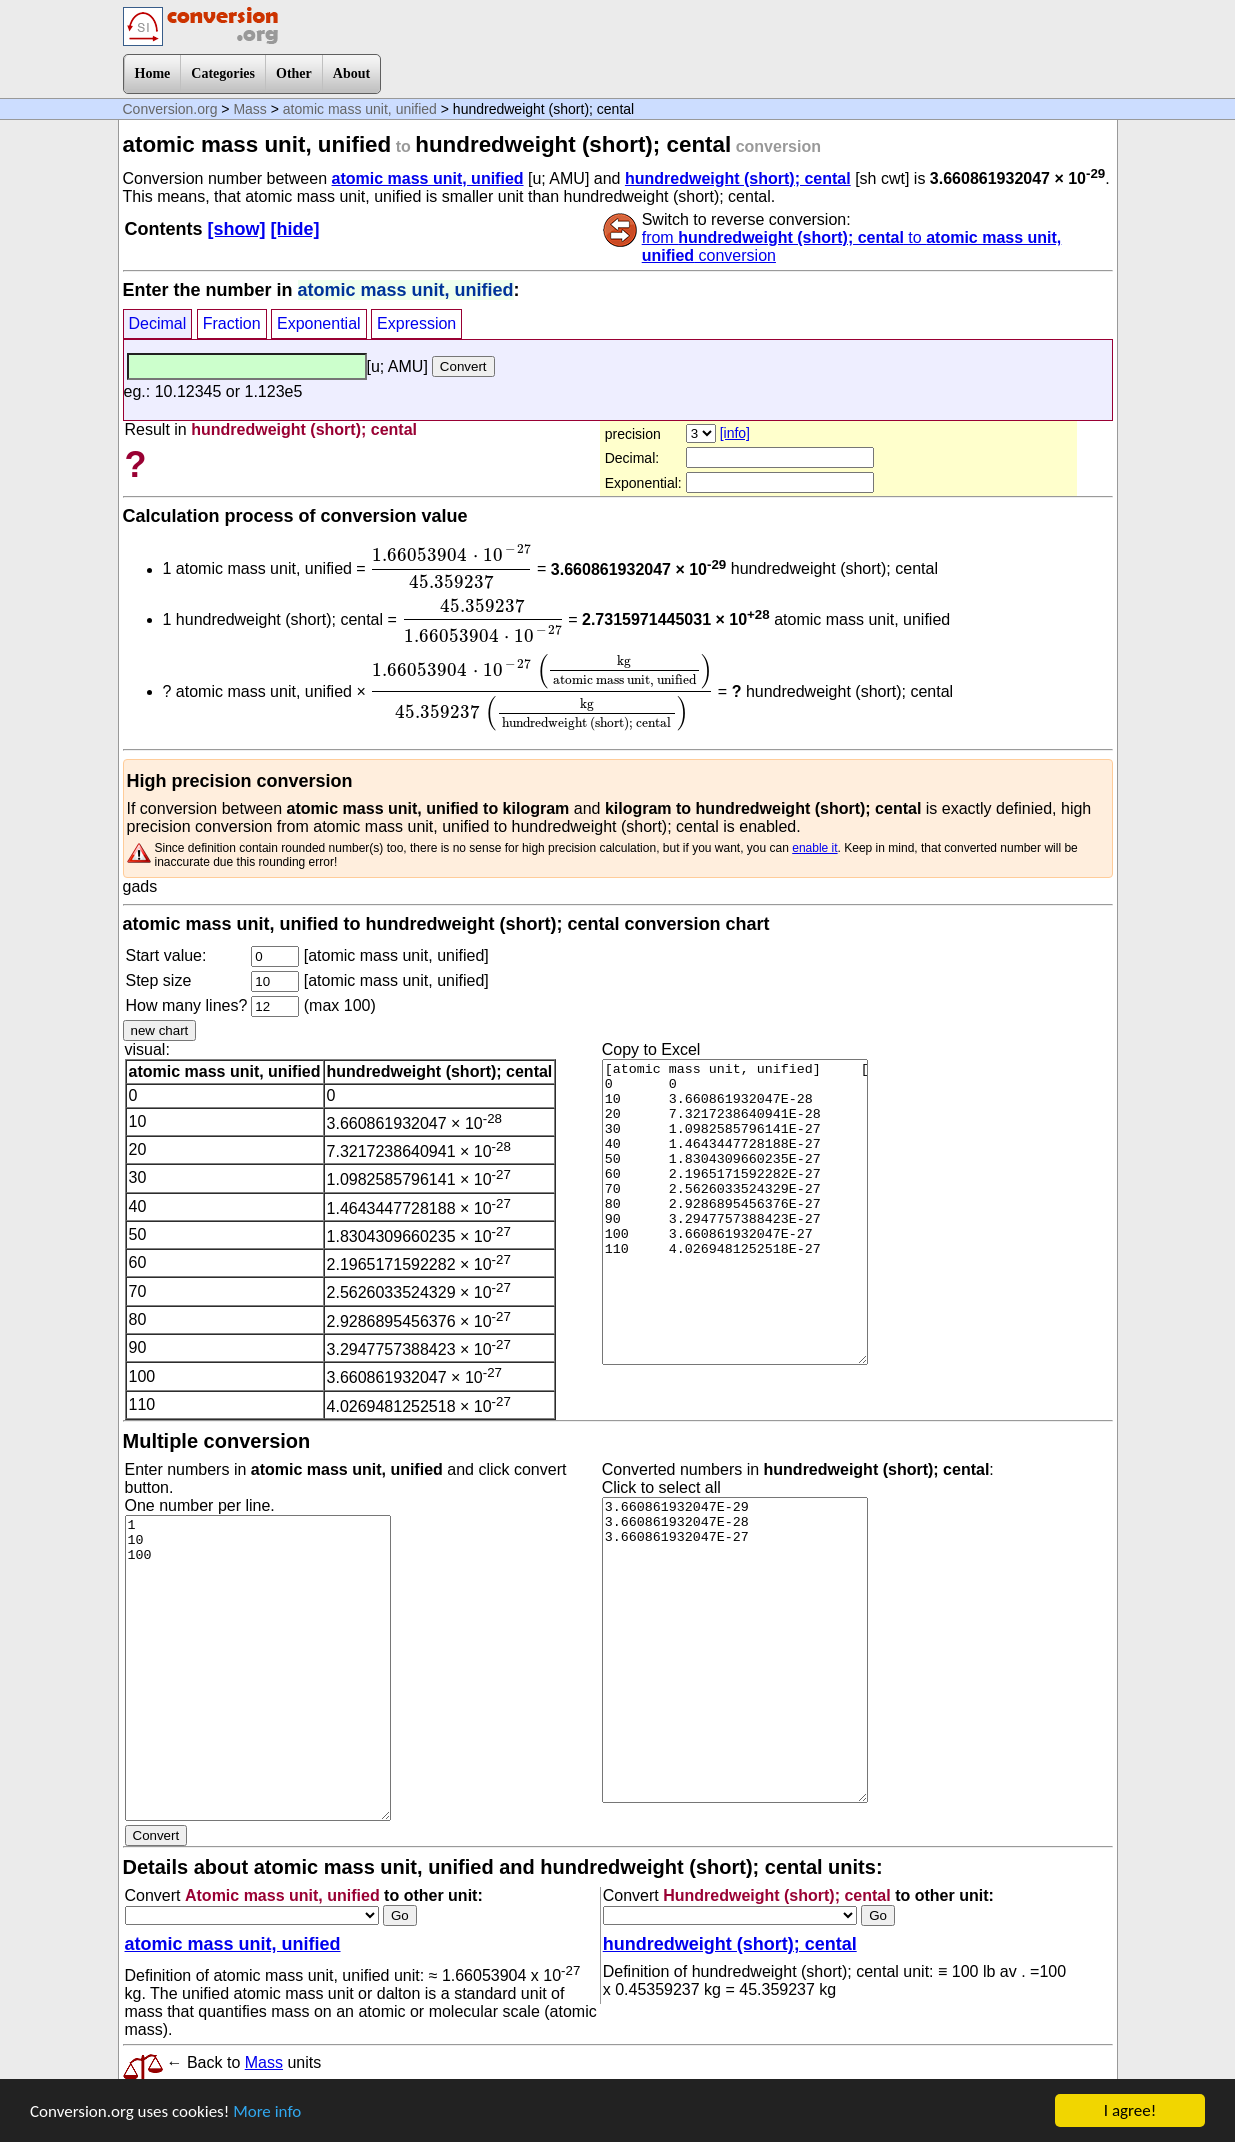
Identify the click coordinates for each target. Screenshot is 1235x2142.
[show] (237, 229)
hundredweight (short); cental (738, 178)
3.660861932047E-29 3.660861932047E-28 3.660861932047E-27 (735, 1650)
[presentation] (451, 566)
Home (153, 73)
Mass (249, 109)
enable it (814, 848)
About (351, 73)
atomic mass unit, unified (360, 109)
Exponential (319, 323)
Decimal (158, 323)
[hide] (295, 229)
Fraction (232, 323)
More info (267, 2112)
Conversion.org (170, 109)
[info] (735, 433)
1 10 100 (258, 1668)
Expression (416, 323)
